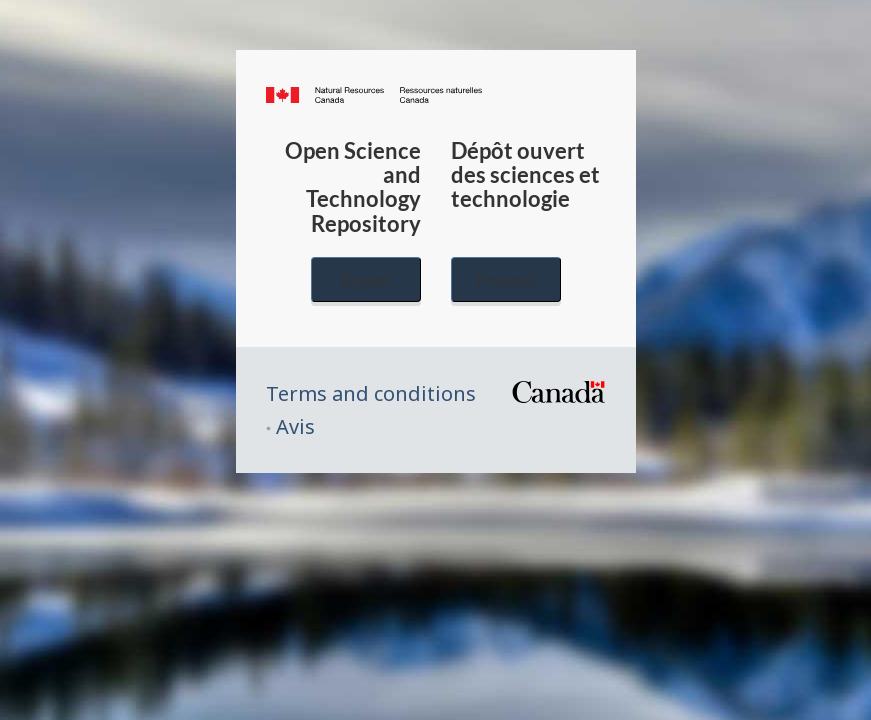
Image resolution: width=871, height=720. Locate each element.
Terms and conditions (371, 393)
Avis (295, 426)
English (366, 279)
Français (506, 279)
